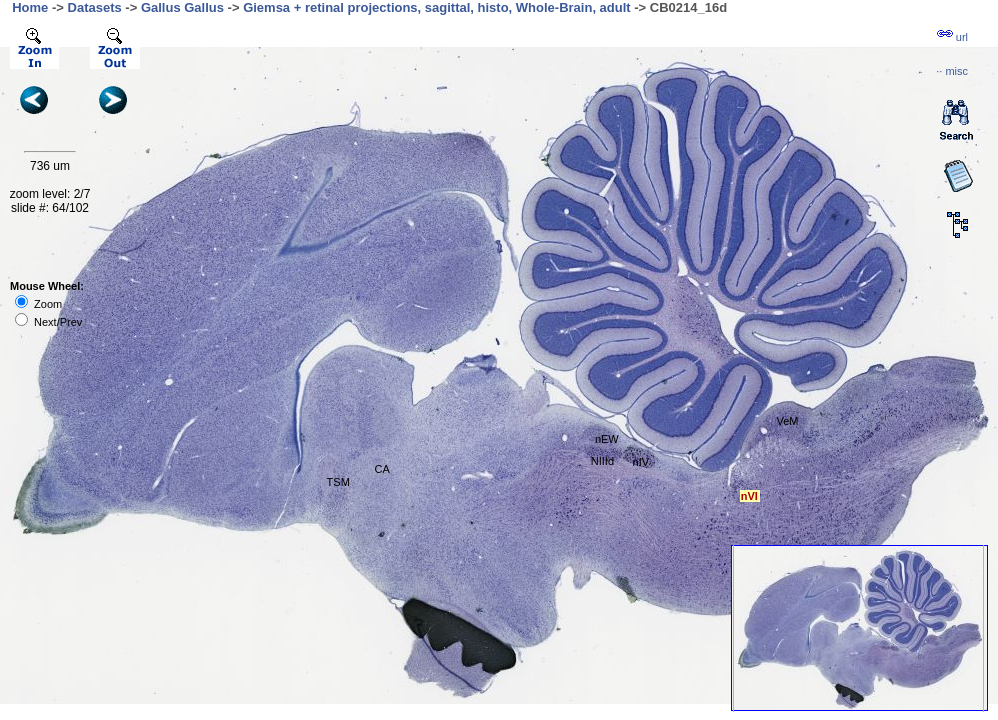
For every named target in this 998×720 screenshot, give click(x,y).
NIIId (602, 461)
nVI (749, 496)
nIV (641, 462)
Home (30, 7)
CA (382, 469)
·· (952, 71)
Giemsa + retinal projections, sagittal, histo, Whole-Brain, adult (437, 7)
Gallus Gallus (182, 7)
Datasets (95, 7)
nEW (607, 439)
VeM (787, 421)
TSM (338, 482)
